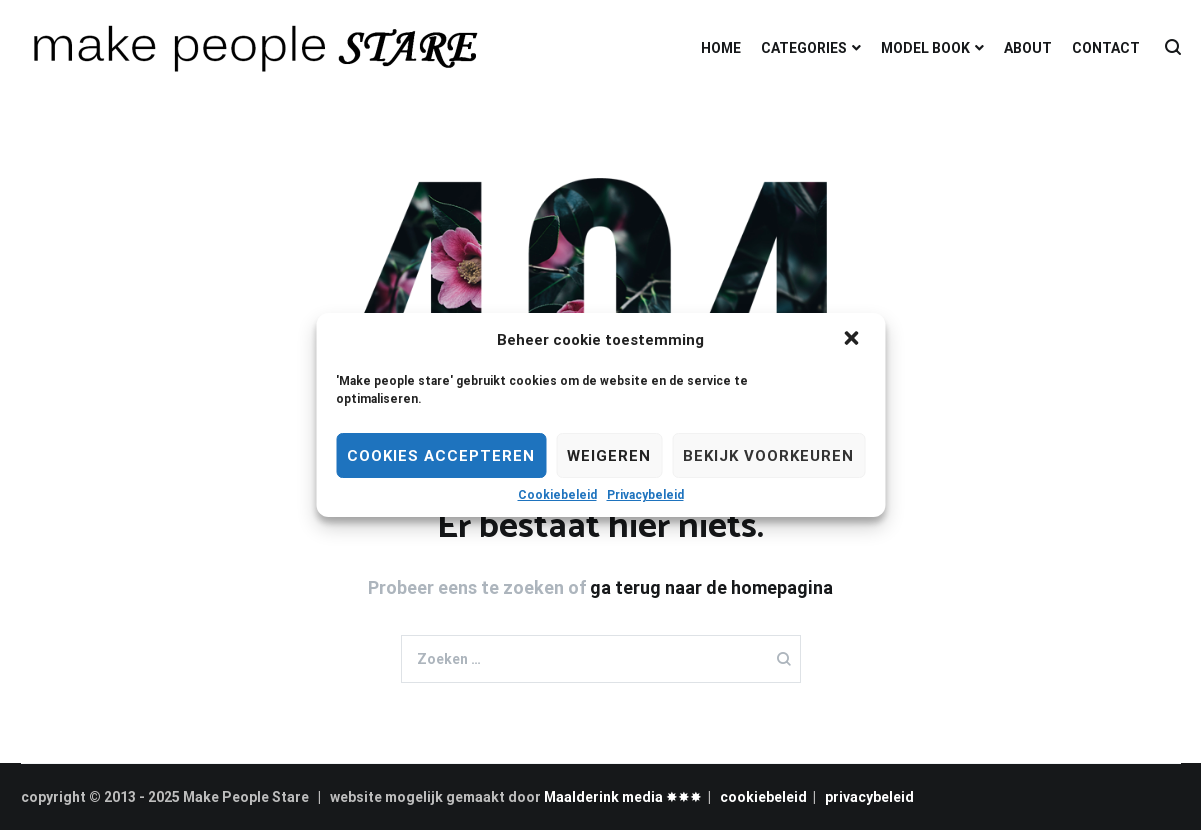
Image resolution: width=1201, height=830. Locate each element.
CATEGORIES (804, 48)
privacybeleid (869, 797)
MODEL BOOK (925, 48)
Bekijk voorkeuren (768, 456)
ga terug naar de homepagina (711, 587)
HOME (721, 48)
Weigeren (609, 456)
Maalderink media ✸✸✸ (623, 797)
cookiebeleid (763, 797)
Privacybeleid (645, 495)
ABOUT (1028, 48)
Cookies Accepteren (441, 456)
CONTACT (1106, 48)
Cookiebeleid (557, 495)
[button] (853, 340)
